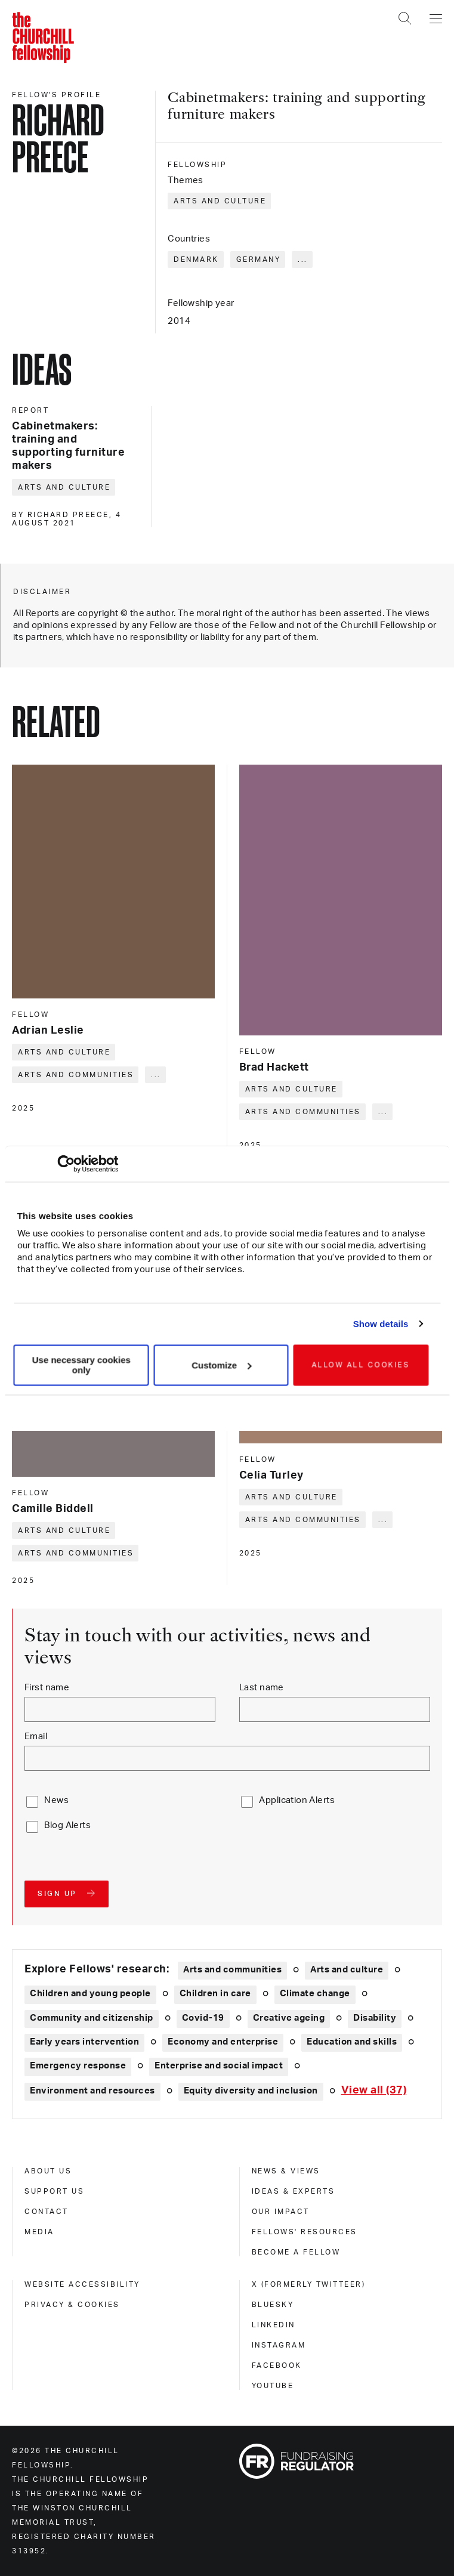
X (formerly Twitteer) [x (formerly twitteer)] (309, 2284)
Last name (261, 1687)
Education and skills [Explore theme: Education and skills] (352, 2041)
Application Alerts (297, 1800)
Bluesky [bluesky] (273, 2304)
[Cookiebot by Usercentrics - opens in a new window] (66, 1164)
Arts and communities (76, 1074)
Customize (221, 1365)
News (56, 1800)
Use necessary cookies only (81, 1365)
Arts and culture (220, 201)
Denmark (196, 259)
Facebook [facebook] (277, 2365)
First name (46, 1687)
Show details (381, 1324)
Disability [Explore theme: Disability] (374, 2018)
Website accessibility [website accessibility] (82, 2284)
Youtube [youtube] (273, 2385)
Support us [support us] (54, 2191)
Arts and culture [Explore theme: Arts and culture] (346, 1969)
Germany (258, 259)
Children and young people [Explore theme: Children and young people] (90, 1993)
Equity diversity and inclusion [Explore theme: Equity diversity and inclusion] (251, 2090)
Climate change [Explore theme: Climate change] (315, 1993)
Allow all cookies (360, 1365)
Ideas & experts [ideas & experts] (293, 2191)
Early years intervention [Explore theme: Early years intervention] (84, 2041)
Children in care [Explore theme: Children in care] (215, 1993)
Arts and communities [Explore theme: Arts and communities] (232, 1969)
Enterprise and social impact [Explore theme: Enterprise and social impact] (219, 2065)
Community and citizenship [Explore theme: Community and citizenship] (91, 2018)
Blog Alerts (67, 1825)
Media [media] (39, 2231)
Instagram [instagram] (279, 2345)
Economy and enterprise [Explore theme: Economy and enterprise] (223, 2041)
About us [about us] (48, 2171)
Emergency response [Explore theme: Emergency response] (78, 2065)
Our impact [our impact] (281, 2211)
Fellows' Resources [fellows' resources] (304, 2231)
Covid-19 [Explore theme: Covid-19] (203, 2018)
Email (35, 1736)
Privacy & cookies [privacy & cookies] (72, 2304)
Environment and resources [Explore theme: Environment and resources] (92, 2090)
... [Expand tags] (303, 259)
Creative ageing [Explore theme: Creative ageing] (289, 2018)
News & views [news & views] (286, 2171)
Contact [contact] (46, 2211)
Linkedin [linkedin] (273, 2324)
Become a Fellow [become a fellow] (296, 2252)
